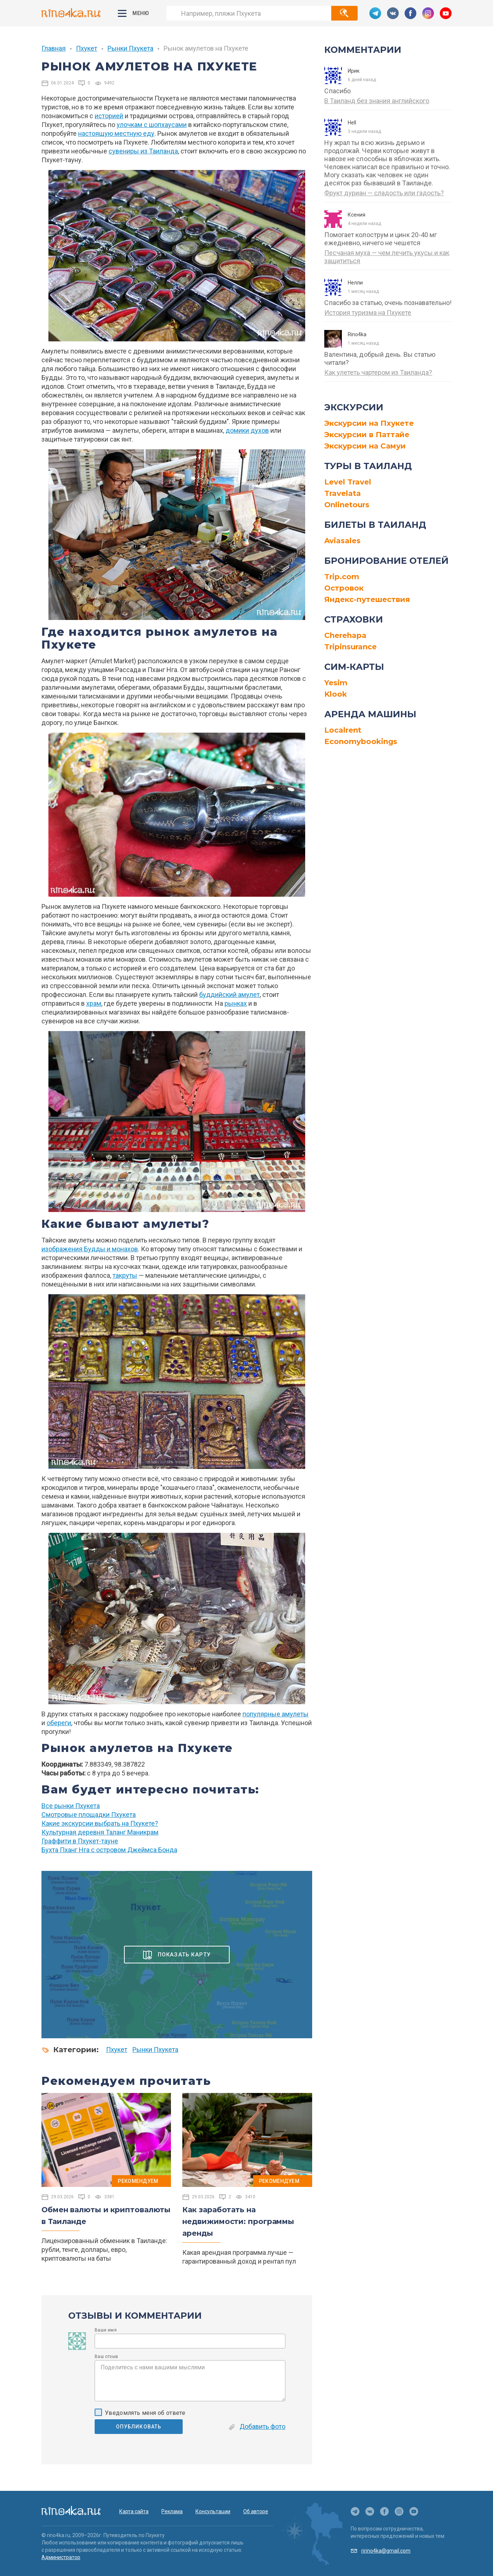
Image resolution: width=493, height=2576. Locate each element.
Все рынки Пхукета (70, 1806)
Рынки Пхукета (130, 48)
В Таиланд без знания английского (376, 101)
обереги (59, 1723)
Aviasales (342, 540)
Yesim (335, 682)
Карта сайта (134, 2511)
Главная (53, 48)
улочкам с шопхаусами (152, 124)
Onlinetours (346, 504)
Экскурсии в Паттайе (366, 434)
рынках (235, 1003)
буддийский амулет (229, 994)
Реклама (172, 2511)
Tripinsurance (350, 646)
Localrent (342, 730)
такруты (125, 1275)
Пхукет (86, 48)
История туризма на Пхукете (367, 312)
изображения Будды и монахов (89, 1249)
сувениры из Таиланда (143, 151)
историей (109, 116)
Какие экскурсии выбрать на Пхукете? (99, 1823)
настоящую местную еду (116, 133)
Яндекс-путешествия (367, 599)
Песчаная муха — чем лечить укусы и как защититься (386, 257)
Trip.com (341, 576)
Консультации (213, 2511)
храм (93, 1003)
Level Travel (347, 482)
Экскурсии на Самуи (365, 446)
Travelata (342, 493)
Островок (344, 588)
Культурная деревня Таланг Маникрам (99, 1832)
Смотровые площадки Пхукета (88, 1814)
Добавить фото (257, 2426)
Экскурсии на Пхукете (369, 423)
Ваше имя (106, 2330)
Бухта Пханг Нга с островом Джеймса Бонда (109, 1850)
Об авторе (255, 2511)
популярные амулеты (275, 1714)
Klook (335, 694)
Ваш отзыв (106, 2356)
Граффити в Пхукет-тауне (79, 1841)
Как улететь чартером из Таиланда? (378, 372)
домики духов (247, 430)
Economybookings (360, 741)
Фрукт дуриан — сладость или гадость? (384, 193)
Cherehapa (345, 635)
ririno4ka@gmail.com (385, 2551)
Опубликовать (138, 2427)
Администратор (60, 2557)
